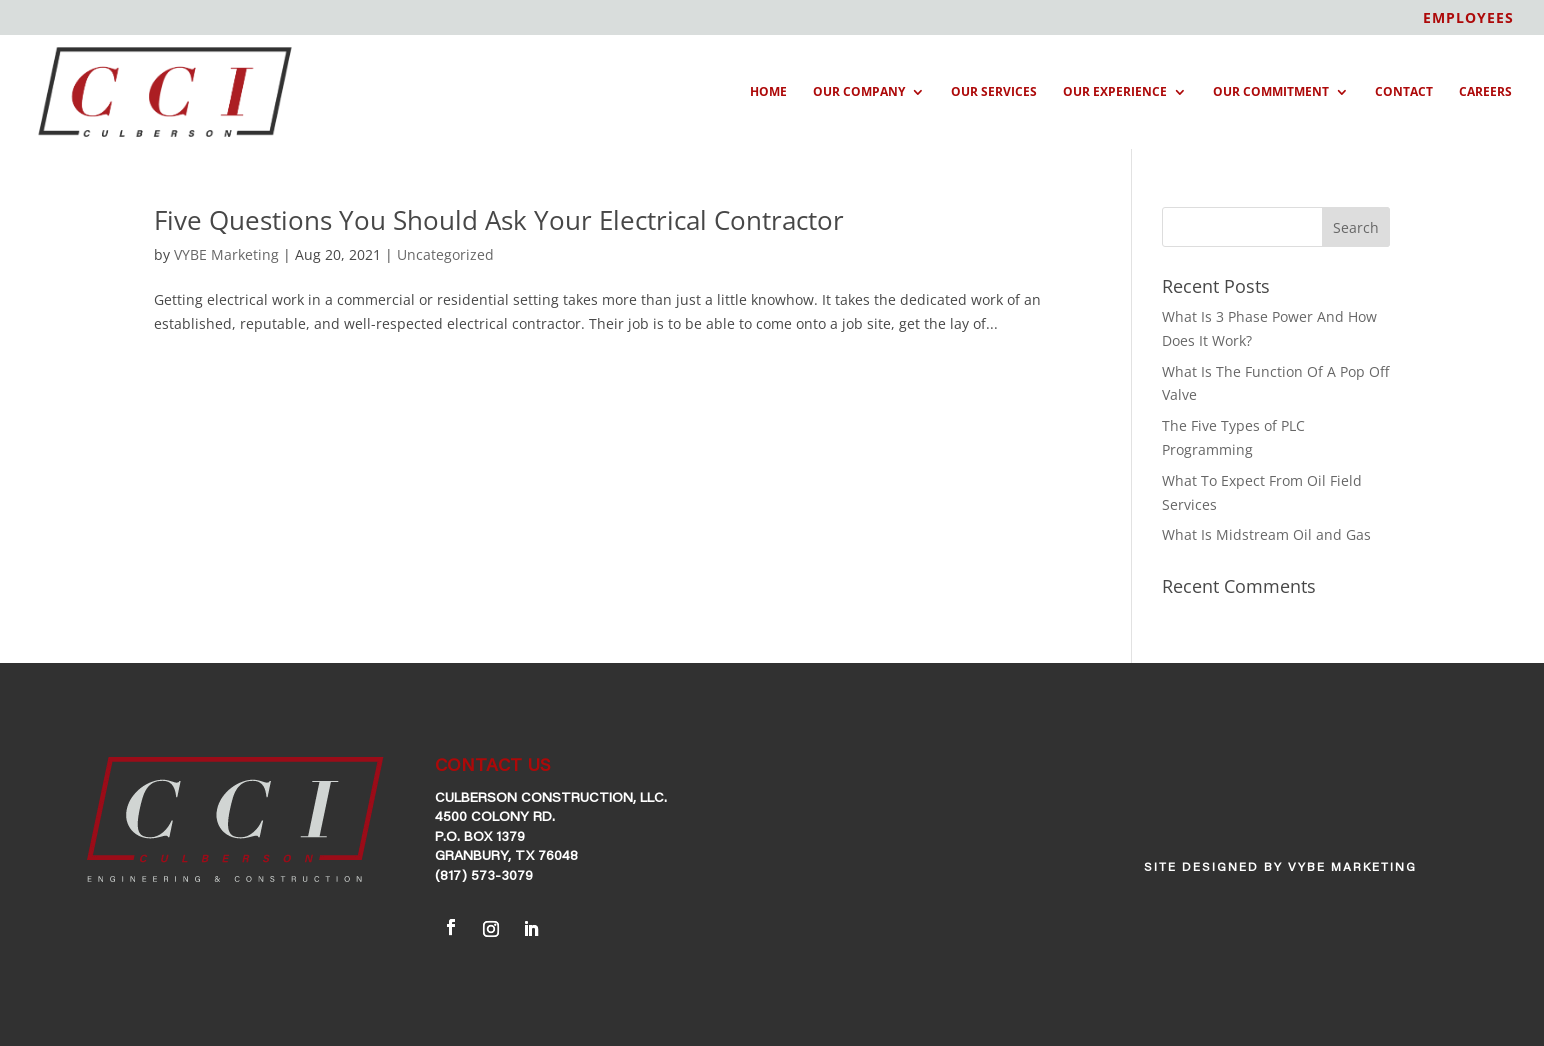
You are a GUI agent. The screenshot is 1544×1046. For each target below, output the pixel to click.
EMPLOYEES (1468, 19)
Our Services (994, 92)
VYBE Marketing (226, 254)
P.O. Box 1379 (480, 838)
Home (768, 92)
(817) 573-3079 (484, 877)
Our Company (859, 92)
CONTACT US (492, 767)
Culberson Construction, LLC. (551, 799)
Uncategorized (445, 254)
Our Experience (1115, 92)
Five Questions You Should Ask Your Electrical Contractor (499, 220)
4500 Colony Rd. (495, 818)
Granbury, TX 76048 (506, 857)
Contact (1404, 92)
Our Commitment (1271, 92)
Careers (1485, 92)
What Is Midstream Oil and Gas (1266, 534)
